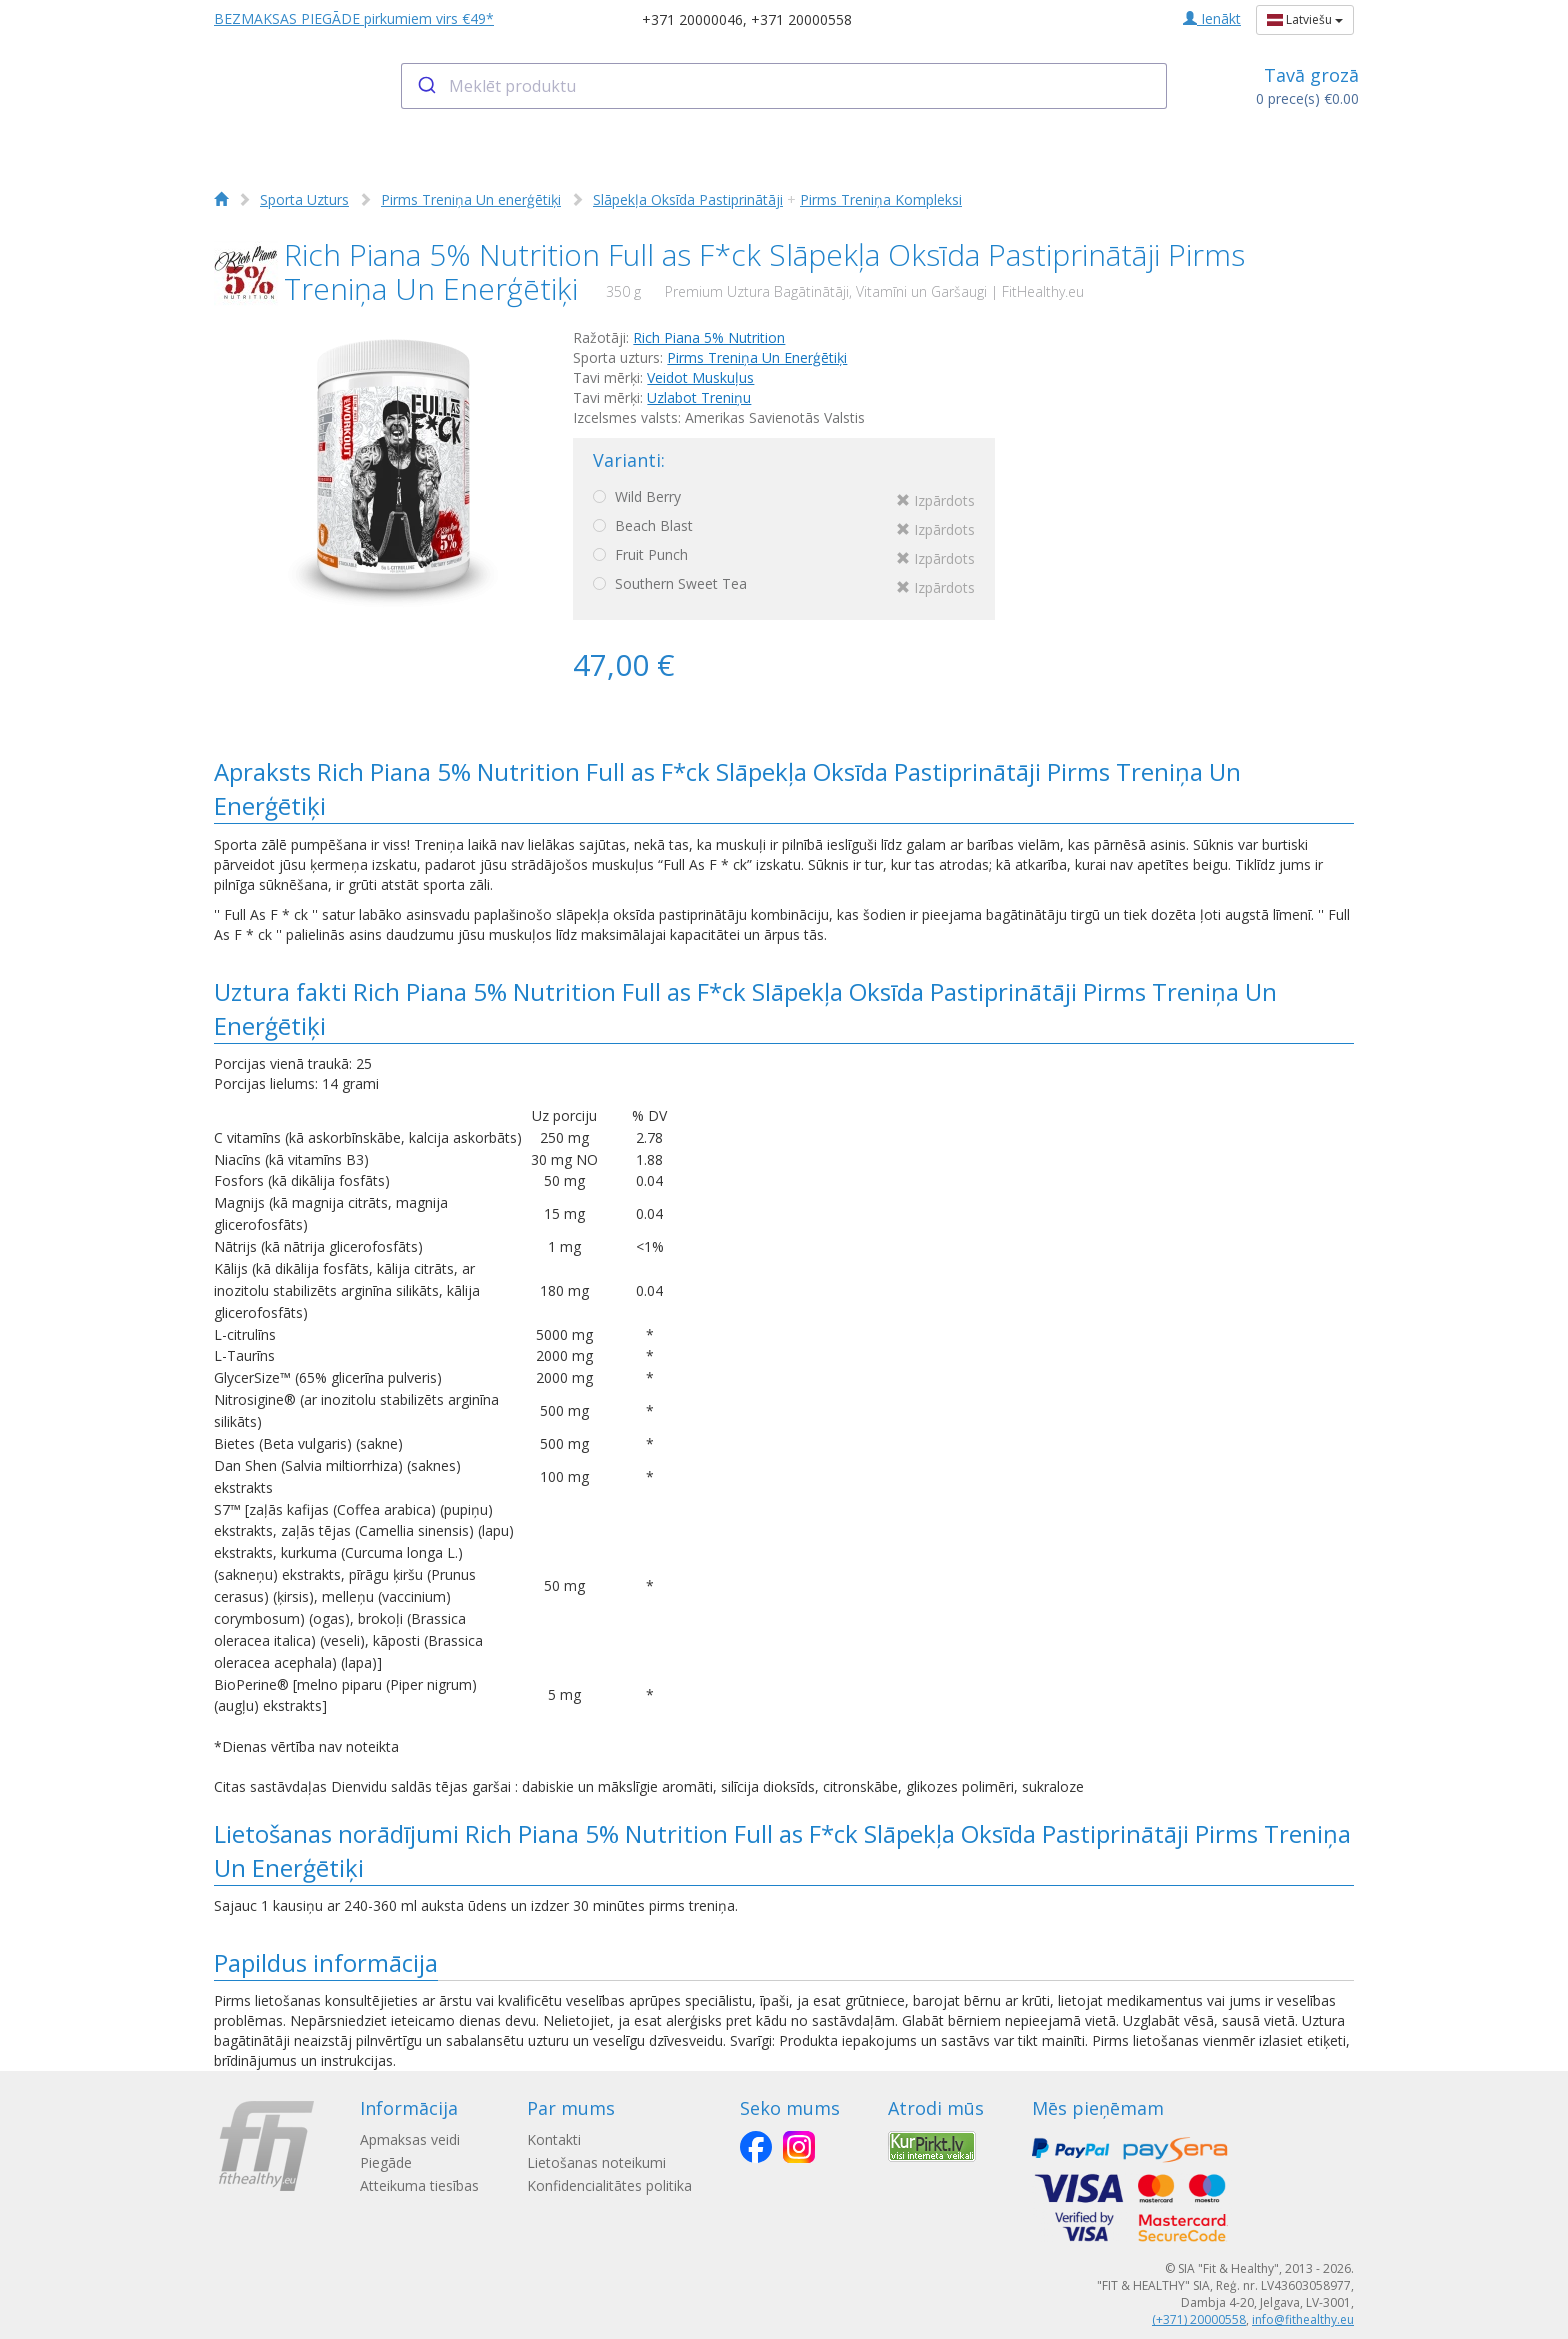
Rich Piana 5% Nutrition (709, 337)
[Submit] (425, 86)
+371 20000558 (801, 19)
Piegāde (386, 2162)
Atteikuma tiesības (419, 2185)
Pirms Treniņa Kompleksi (881, 199)
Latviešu (1305, 19)
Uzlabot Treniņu (699, 397)
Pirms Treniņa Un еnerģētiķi (471, 199)
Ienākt (1212, 18)
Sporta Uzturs (304, 199)
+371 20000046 (692, 19)
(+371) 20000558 (1199, 2319)
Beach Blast (783, 529)
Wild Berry (783, 500)
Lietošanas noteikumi (596, 2162)
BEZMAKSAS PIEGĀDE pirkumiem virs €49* (354, 18)
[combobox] (784, 86)
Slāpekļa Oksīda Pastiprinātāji (688, 199)
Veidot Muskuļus (700, 377)
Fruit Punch (783, 558)
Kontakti (554, 2139)
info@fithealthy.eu (1303, 2319)
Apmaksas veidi (410, 2139)
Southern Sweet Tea (783, 587)
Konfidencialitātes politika (609, 2185)
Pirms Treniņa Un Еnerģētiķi (757, 357)
